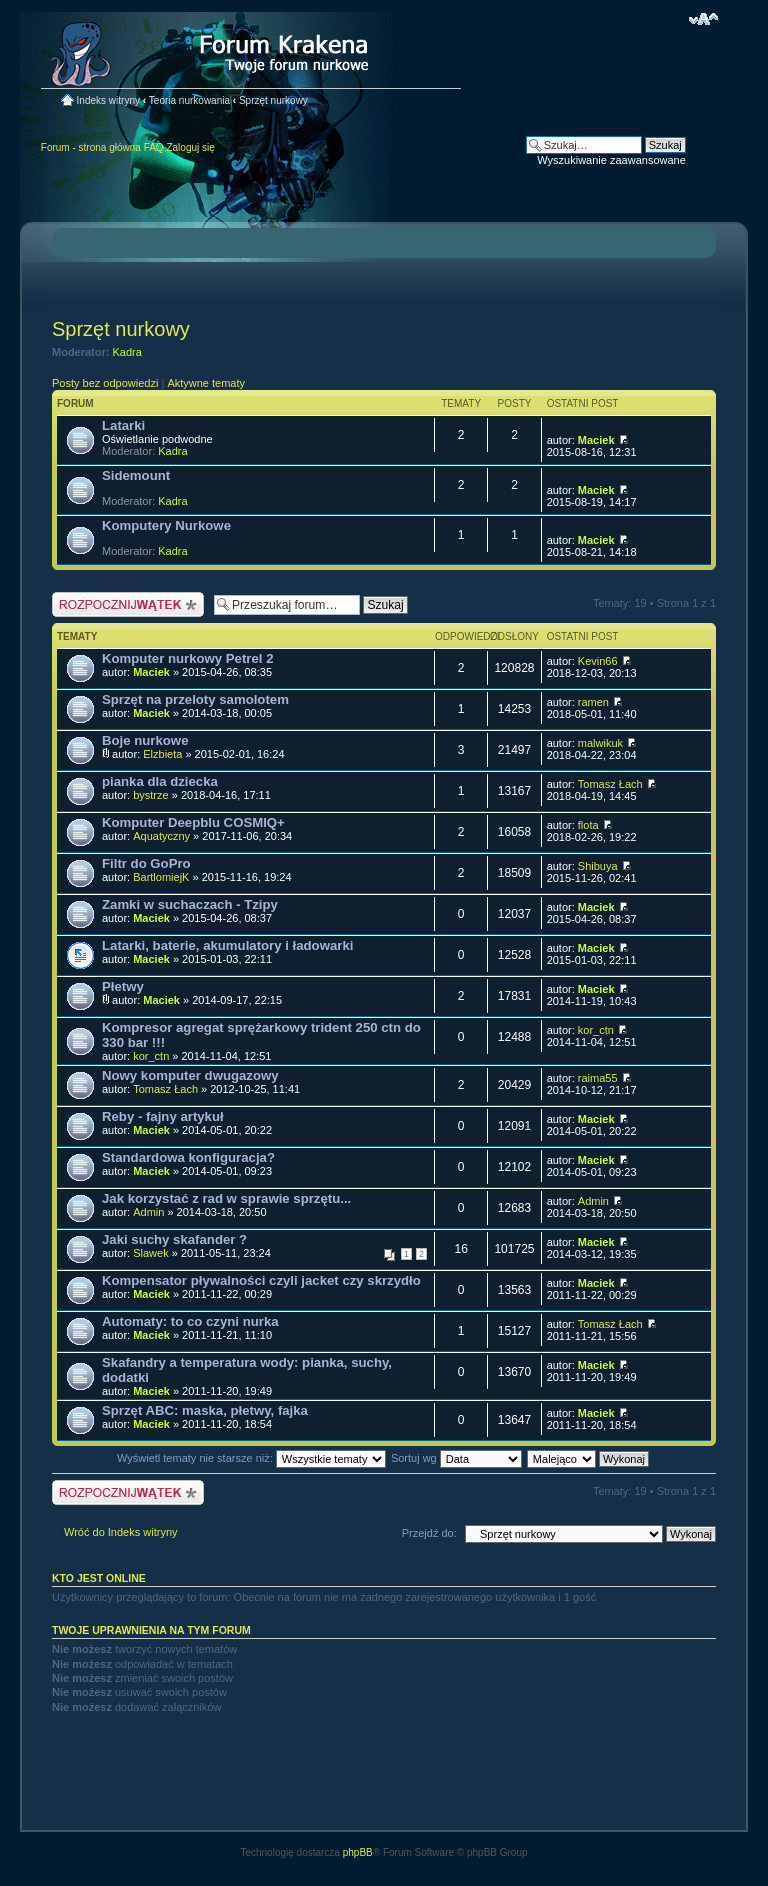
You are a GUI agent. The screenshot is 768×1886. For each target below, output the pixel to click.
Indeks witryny (108, 100)
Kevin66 (598, 661)
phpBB (358, 1852)
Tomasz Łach (610, 784)
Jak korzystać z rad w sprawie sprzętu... (226, 1198)
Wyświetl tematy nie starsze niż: (251, 1458)
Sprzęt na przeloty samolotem (195, 699)
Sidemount (136, 475)
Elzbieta (162, 754)
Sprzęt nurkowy (273, 100)
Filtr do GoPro (146, 863)
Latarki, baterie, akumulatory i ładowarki (227, 945)
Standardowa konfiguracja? (188, 1157)
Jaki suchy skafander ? (174, 1239)
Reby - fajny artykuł (163, 1116)
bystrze (150, 795)
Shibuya (598, 866)
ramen (593, 702)
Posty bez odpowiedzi (105, 383)
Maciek (596, 440)
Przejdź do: (429, 1533)
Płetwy (123, 986)
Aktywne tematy (206, 383)
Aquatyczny (161, 836)
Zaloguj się (190, 147)
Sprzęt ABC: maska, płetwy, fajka (205, 1410)
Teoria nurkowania (189, 100)
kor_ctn (151, 1056)
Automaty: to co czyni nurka (190, 1321)
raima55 (598, 1078)
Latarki (123, 425)
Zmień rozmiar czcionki (703, 19)
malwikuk (600, 743)
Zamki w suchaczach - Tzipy (190, 904)
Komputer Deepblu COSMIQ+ (193, 822)
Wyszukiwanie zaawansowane (611, 160)
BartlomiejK (161, 877)
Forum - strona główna (91, 147)
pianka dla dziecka (160, 781)
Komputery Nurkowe (166, 525)
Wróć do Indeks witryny (121, 1532)
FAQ (154, 147)
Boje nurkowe (145, 740)
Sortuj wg (456, 1458)
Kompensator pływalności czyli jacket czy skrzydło (261, 1280)
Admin (148, 1212)
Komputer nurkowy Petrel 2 (187, 658)
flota (588, 825)
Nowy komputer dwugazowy (190, 1075)
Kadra (127, 352)
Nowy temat (128, 604)
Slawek (150, 1253)
